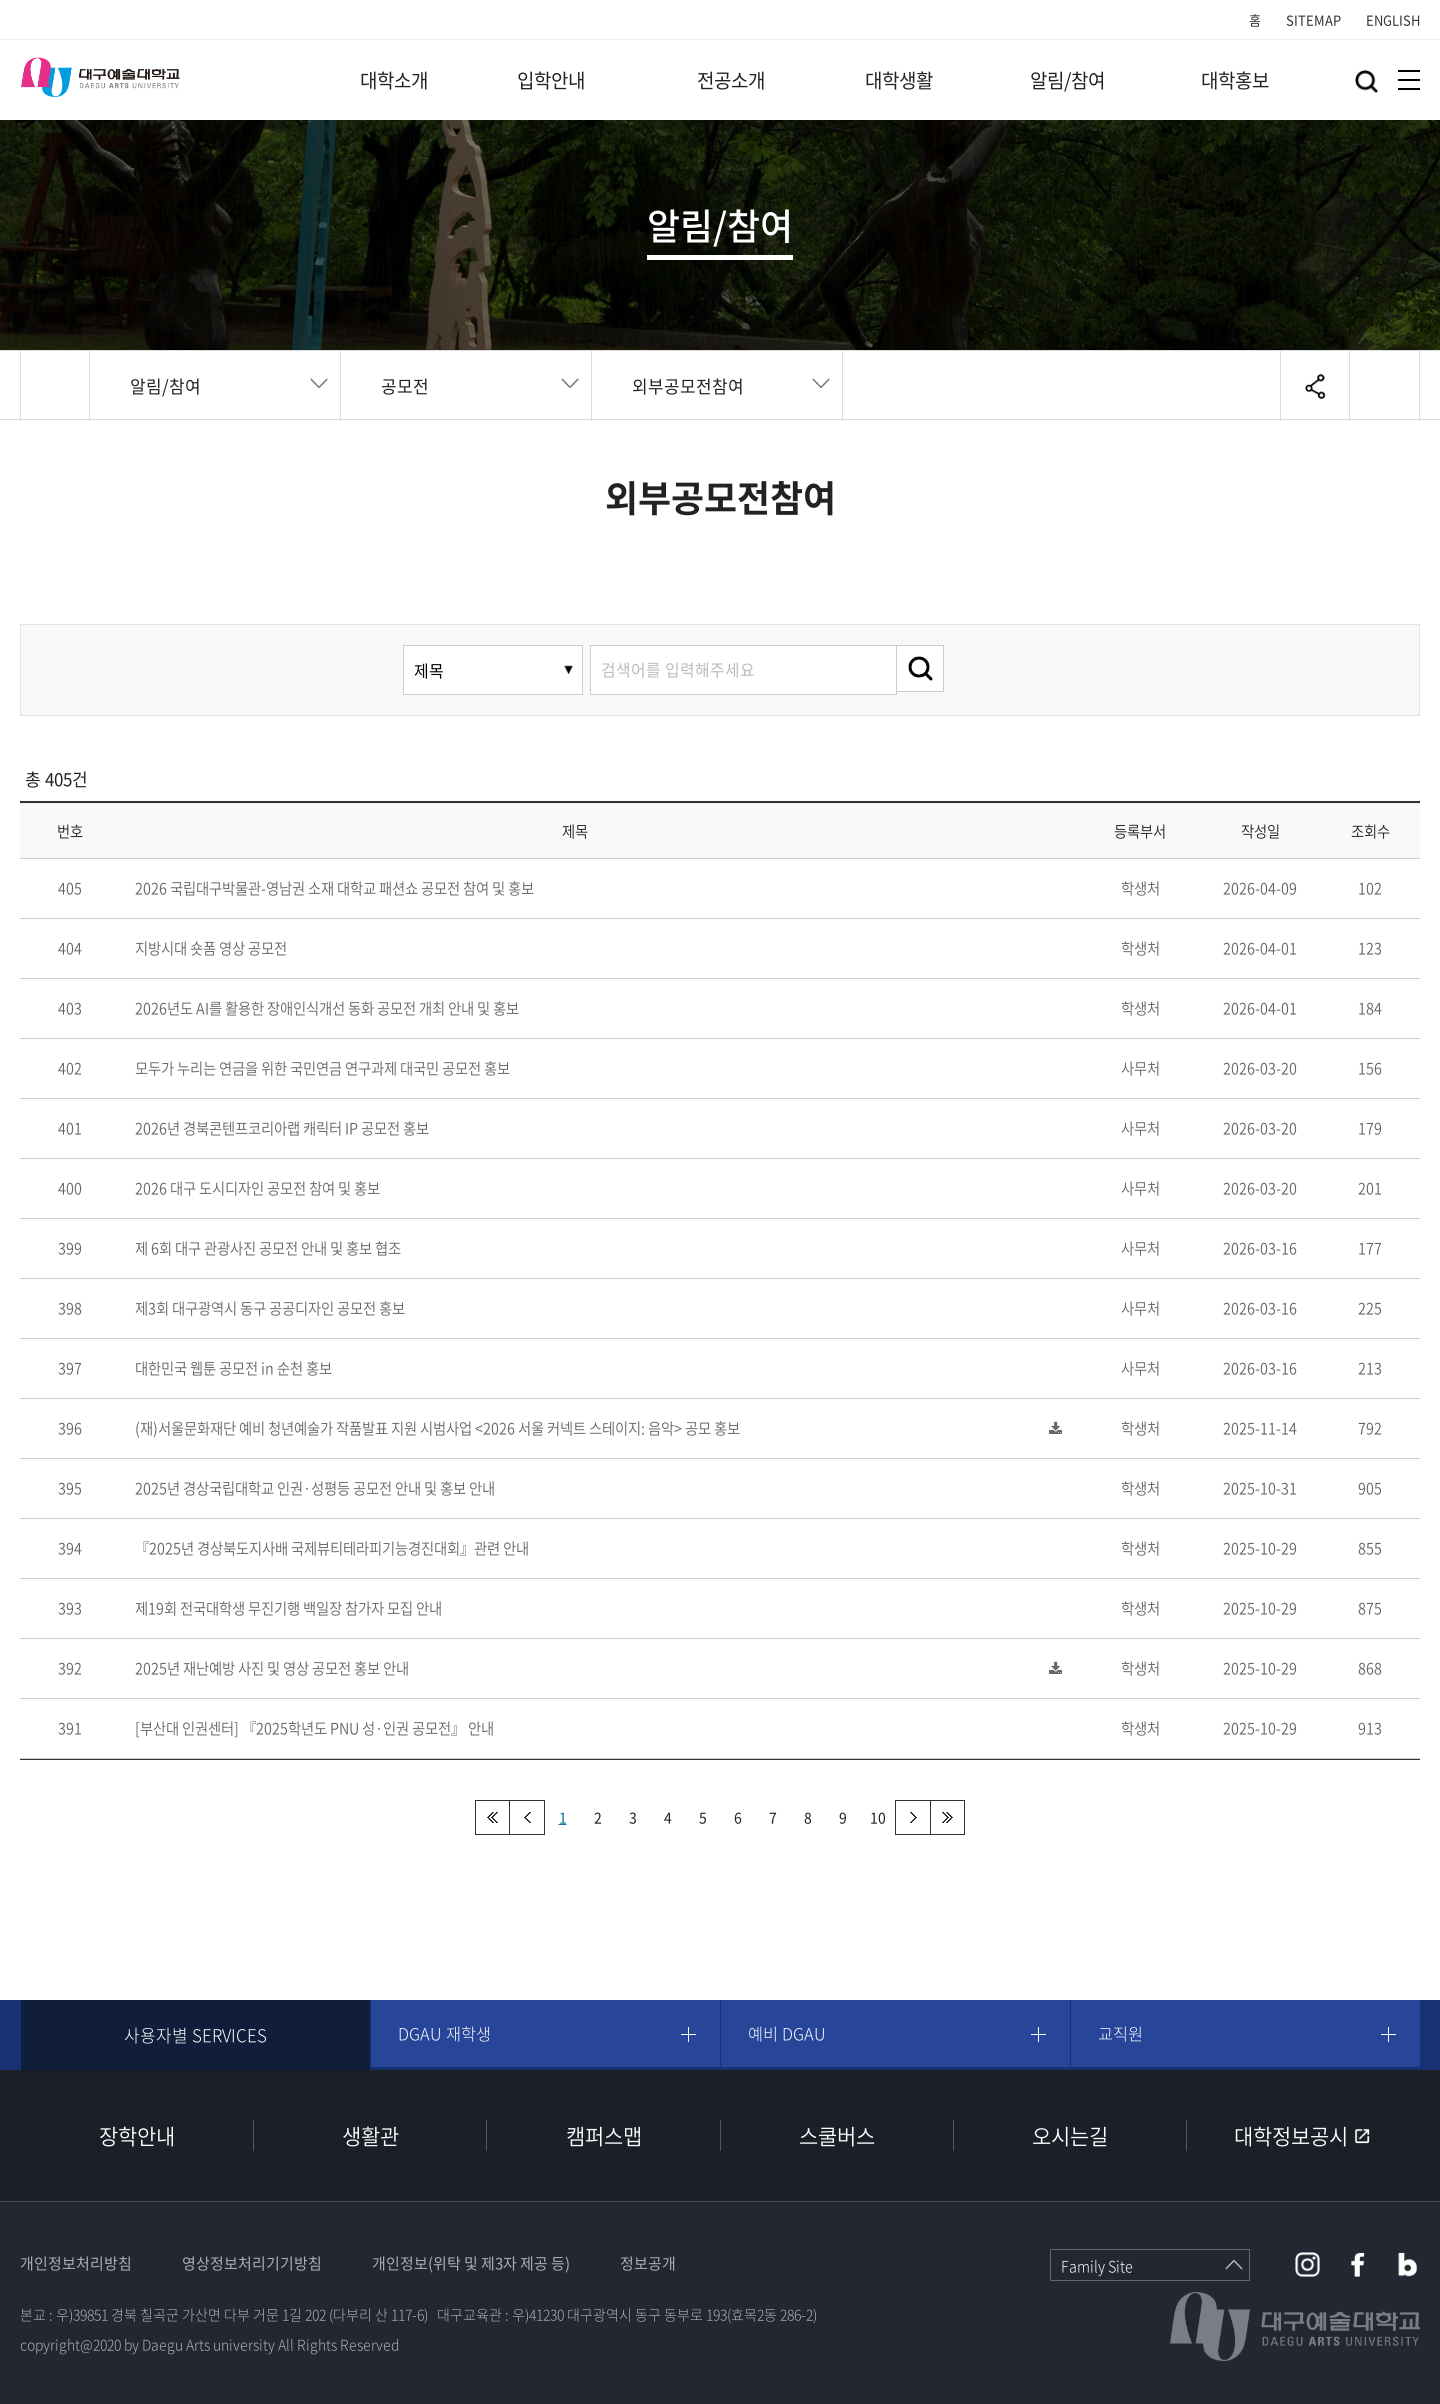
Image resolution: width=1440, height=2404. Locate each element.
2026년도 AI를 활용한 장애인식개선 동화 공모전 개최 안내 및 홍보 (327, 1008)
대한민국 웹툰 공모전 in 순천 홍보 (233, 1368)
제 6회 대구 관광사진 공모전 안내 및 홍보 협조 (268, 1248)
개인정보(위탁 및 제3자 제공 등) (471, 2263)
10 (878, 1817)
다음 (912, 1817)
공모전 (405, 385)
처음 (492, 1817)
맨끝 (947, 1817)
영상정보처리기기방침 (252, 2263)
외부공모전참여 (688, 385)
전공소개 (731, 80)
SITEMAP (1313, 19)
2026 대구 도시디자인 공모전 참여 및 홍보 (257, 1188)
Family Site (1097, 2266)
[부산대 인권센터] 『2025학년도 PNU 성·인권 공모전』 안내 (314, 1728)
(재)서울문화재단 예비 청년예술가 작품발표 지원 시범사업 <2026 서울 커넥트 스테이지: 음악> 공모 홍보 (437, 1428)
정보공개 (648, 2263)
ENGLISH (1393, 19)
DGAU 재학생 (449, 2034)
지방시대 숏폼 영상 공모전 (211, 948)
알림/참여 (1067, 80)
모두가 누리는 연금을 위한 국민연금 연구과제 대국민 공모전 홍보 (322, 1068)
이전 (527, 1817)
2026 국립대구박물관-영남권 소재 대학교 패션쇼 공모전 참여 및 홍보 (334, 888)
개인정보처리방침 (76, 2263)
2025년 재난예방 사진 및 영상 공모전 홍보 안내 (272, 1668)
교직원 (1125, 2034)
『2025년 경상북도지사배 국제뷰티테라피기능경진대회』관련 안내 (332, 1548)
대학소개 (394, 80)
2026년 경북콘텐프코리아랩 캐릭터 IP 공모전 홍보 (282, 1128)
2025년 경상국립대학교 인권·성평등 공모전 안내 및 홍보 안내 (315, 1488)
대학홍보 (1235, 80)
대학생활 (899, 80)
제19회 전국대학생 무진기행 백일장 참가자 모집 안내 (288, 1608)
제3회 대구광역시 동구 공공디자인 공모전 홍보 (270, 1308)
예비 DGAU (791, 2034)
